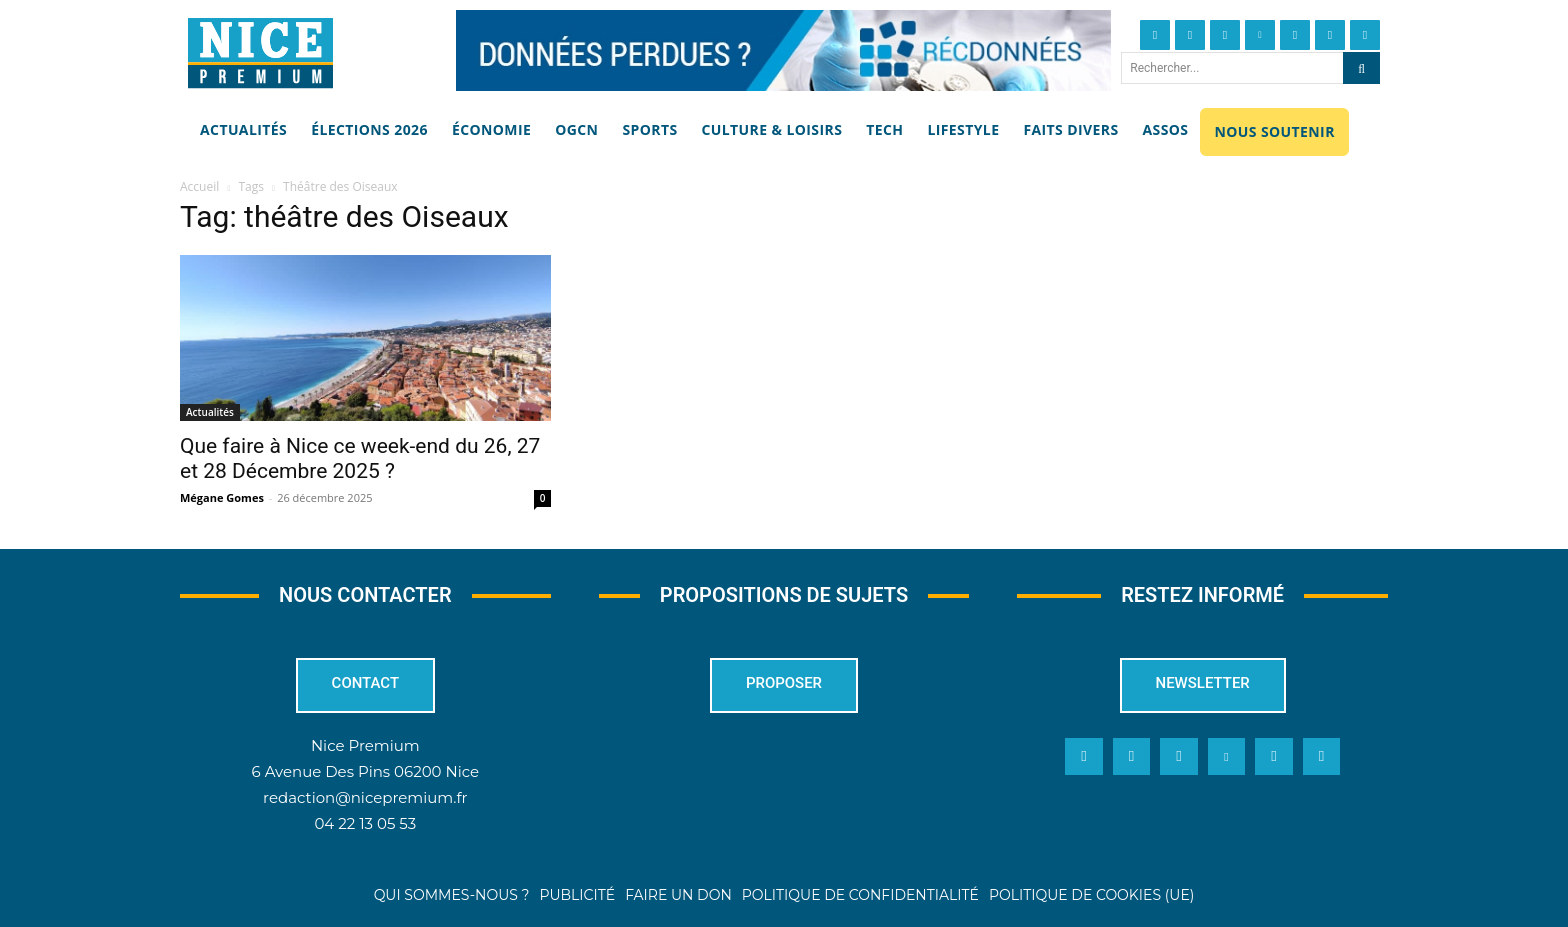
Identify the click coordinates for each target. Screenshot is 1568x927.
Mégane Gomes (222, 497)
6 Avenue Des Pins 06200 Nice (365, 772)
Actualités (210, 412)
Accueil (199, 186)
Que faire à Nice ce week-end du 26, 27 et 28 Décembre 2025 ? (360, 458)
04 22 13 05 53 (365, 824)
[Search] (1361, 68)
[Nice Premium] (260, 53)
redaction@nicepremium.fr (365, 798)
